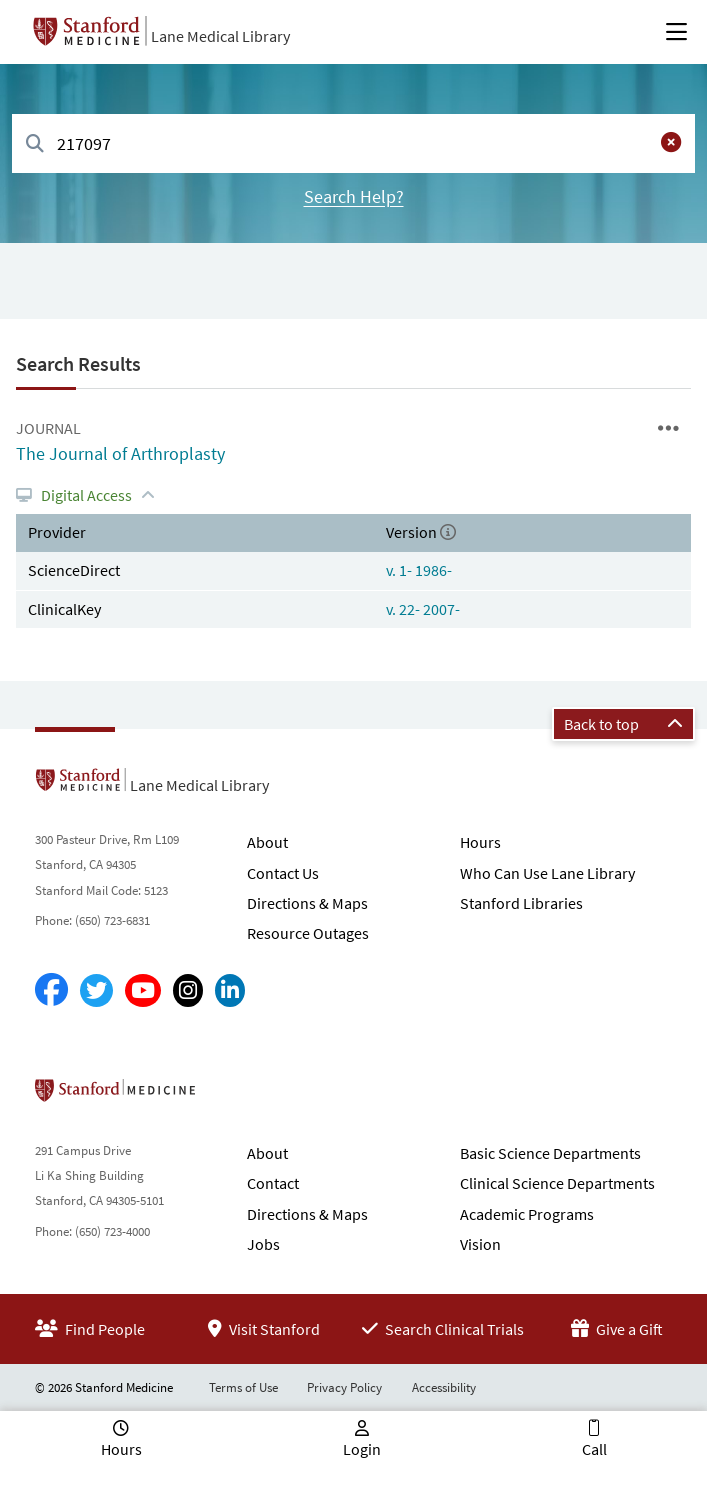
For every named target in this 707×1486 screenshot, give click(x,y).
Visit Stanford (264, 1329)
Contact (273, 1183)
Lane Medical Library (220, 36)
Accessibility (444, 1387)
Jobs (263, 1244)
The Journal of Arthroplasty (120, 453)
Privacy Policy (344, 1387)
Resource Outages (308, 933)
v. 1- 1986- (419, 570)
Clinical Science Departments (557, 1183)
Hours (480, 842)
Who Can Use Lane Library (547, 873)
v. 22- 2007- (423, 609)
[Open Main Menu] (676, 32)
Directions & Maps (307, 903)
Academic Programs (527, 1214)
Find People (90, 1329)
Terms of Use (243, 1387)
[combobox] (353, 143)
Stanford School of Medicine (230, 1096)
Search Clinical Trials (443, 1329)
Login (362, 1449)
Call (594, 1449)
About (267, 842)
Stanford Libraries (521, 903)
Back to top (623, 724)
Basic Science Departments (550, 1153)
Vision (480, 1244)
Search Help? (354, 196)
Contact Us (283, 873)
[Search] (35, 144)
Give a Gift (617, 1329)
